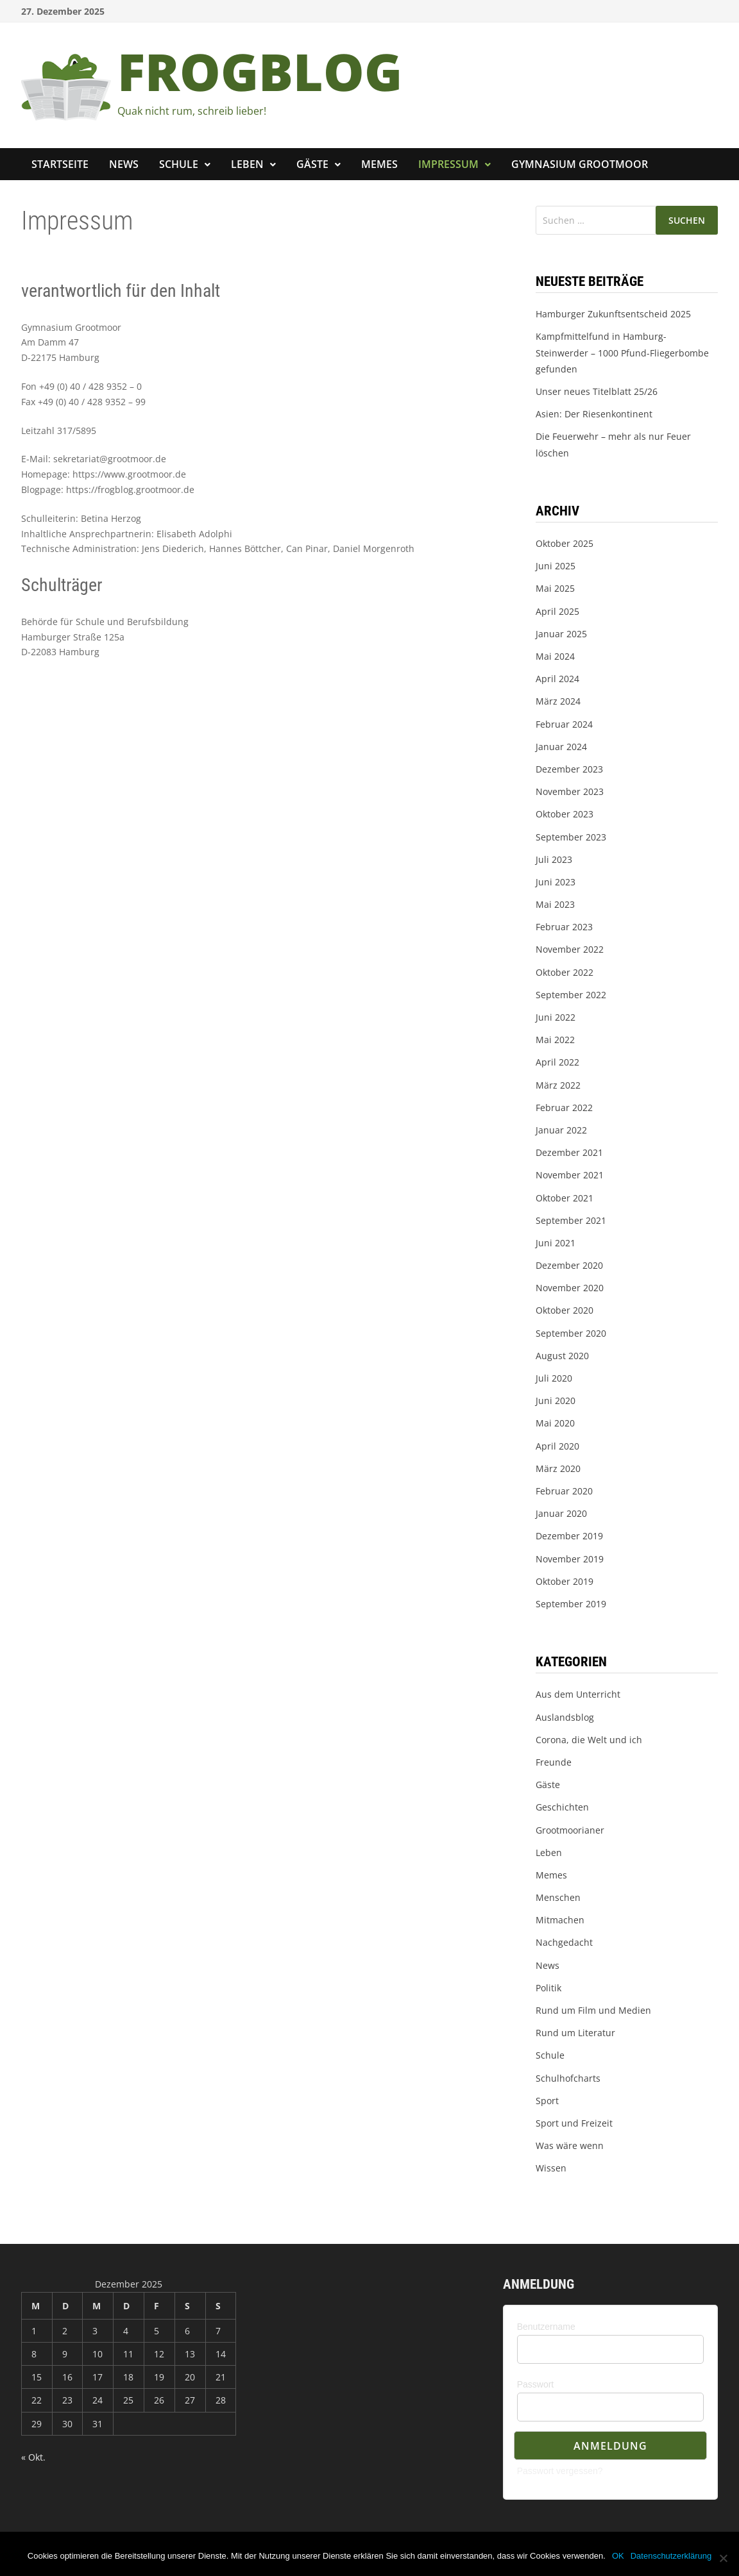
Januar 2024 (561, 746)
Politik (548, 1988)
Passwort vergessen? (560, 2471)
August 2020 (562, 1356)
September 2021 (571, 1220)
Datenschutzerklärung (671, 2556)
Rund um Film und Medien (593, 2010)
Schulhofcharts (568, 2078)
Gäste (312, 164)
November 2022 (570, 949)
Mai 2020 (555, 1423)
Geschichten (562, 1807)
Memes (379, 164)
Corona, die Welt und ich (589, 1740)
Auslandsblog (565, 1717)
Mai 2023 (555, 904)
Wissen (551, 2168)
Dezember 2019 (569, 1536)
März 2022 (558, 1085)
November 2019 (570, 1559)
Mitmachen (560, 1920)
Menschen (558, 1897)
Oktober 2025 (564, 543)
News (124, 164)
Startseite (60, 164)
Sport (547, 2101)
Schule (178, 164)
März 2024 (558, 701)
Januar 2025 (561, 634)
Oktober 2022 (564, 972)
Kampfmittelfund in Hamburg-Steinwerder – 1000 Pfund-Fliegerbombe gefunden (622, 352)
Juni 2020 (555, 1400)
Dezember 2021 (569, 1152)
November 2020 (570, 1288)
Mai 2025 (555, 588)
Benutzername (546, 2326)
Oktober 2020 (564, 1310)
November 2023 (570, 791)
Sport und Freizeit (574, 2123)
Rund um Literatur (575, 2033)
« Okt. (33, 2457)
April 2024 (557, 679)
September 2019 (571, 1604)
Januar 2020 (561, 1513)
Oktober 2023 (564, 814)
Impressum (448, 164)
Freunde (554, 1762)
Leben (247, 164)
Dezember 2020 (569, 1265)
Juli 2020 (554, 1378)
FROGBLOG (259, 71)
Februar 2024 (564, 724)
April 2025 (557, 611)
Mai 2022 (555, 1039)
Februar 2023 (564, 927)
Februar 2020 (564, 1491)
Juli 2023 (554, 859)
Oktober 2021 (564, 1198)
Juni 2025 (555, 566)
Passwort (535, 2384)
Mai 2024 (555, 656)
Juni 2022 (555, 1017)
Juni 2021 (555, 1243)
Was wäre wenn (570, 2145)
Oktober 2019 (564, 1581)
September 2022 (571, 995)
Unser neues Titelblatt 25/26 (597, 391)
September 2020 (571, 1333)
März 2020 (558, 1468)
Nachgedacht (564, 1942)
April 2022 (557, 1062)
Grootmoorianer (570, 1830)
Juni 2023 (555, 882)
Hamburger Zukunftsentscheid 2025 (613, 314)
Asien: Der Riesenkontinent (594, 414)
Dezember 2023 (569, 769)
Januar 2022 (561, 1130)
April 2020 (557, 1446)
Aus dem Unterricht (578, 1694)
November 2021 (570, 1175)
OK (618, 2556)
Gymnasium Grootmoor (579, 164)
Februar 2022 (564, 1107)
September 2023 (571, 837)
